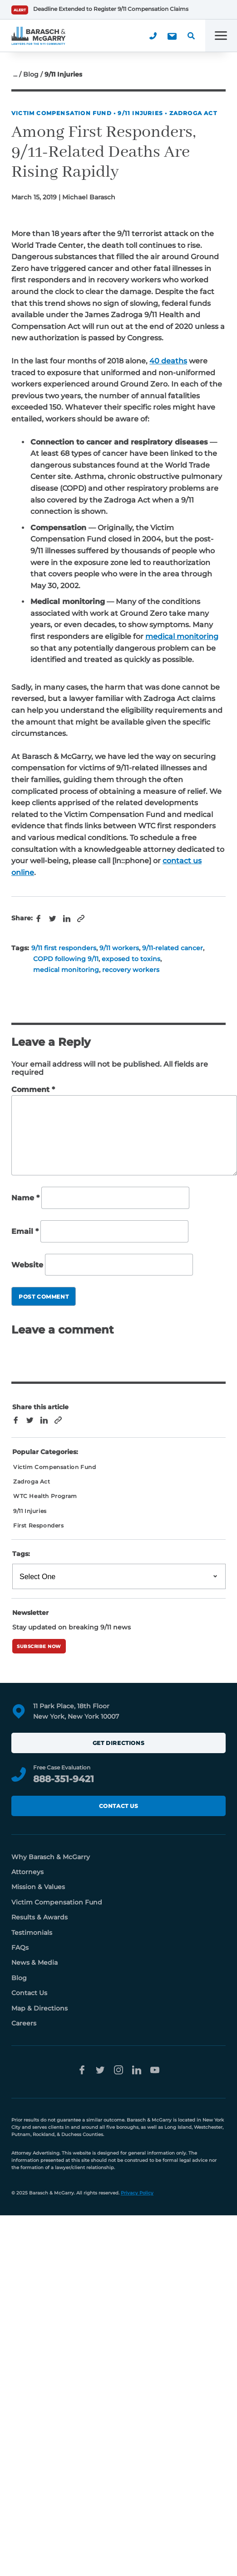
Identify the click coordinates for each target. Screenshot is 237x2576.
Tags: (21, 1554)
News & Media (34, 1962)
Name (25, 1198)
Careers (23, 2023)
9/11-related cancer (172, 948)
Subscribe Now (39, 1646)
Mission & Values (38, 1887)
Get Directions (118, 1743)
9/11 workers (119, 948)
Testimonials (31, 1932)
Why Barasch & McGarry (50, 1857)
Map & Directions (39, 2008)
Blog (31, 74)
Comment (33, 1089)
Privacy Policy (137, 2193)
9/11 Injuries (140, 113)
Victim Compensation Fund (61, 113)
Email (25, 1231)
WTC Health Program (45, 1496)
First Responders (38, 1525)
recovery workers (130, 970)
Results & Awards (39, 1917)
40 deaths (168, 361)
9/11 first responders (63, 948)
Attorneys (27, 1872)
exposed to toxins (131, 959)
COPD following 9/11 (66, 959)
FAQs (20, 1947)
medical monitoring (181, 636)
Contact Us (118, 1806)
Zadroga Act (193, 113)
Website (27, 1265)
